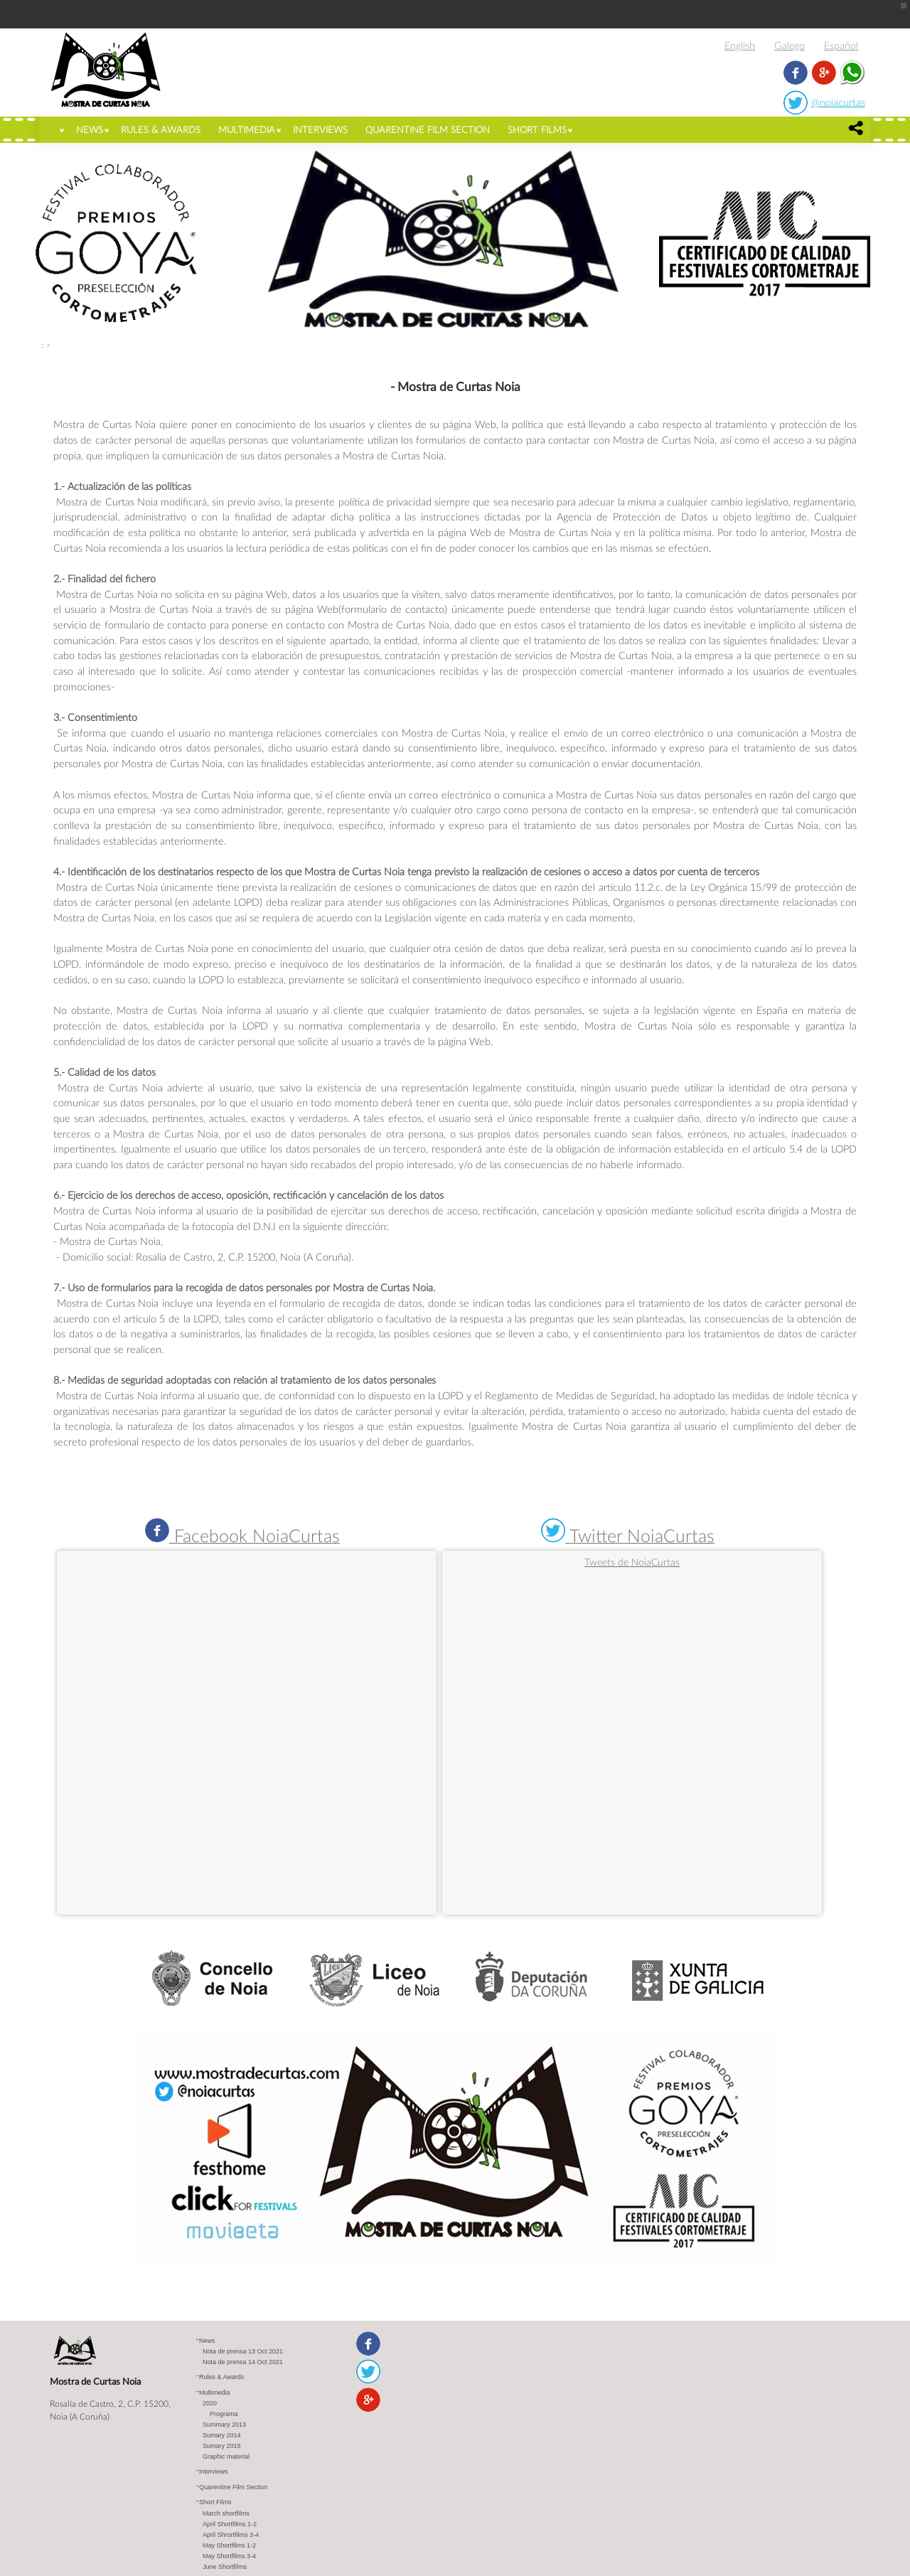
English (739, 45)
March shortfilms (226, 2513)
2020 (210, 2403)
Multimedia (246, 129)
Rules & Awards (160, 129)
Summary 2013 (224, 2424)
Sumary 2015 (222, 2445)
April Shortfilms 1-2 (230, 2524)
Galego (789, 45)
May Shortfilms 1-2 (229, 2545)
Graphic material (226, 2456)
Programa (224, 2413)
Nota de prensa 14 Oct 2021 (243, 2362)
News (89, 129)
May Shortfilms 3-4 (229, 2556)
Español (841, 45)
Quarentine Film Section (427, 129)
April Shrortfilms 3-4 (231, 2534)
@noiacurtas (838, 102)
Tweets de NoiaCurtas (632, 1562)
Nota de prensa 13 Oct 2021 (243, 2351)
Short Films (537, 129)
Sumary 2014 (222, 2435)
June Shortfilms (225, 2566)
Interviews (320, 129)
